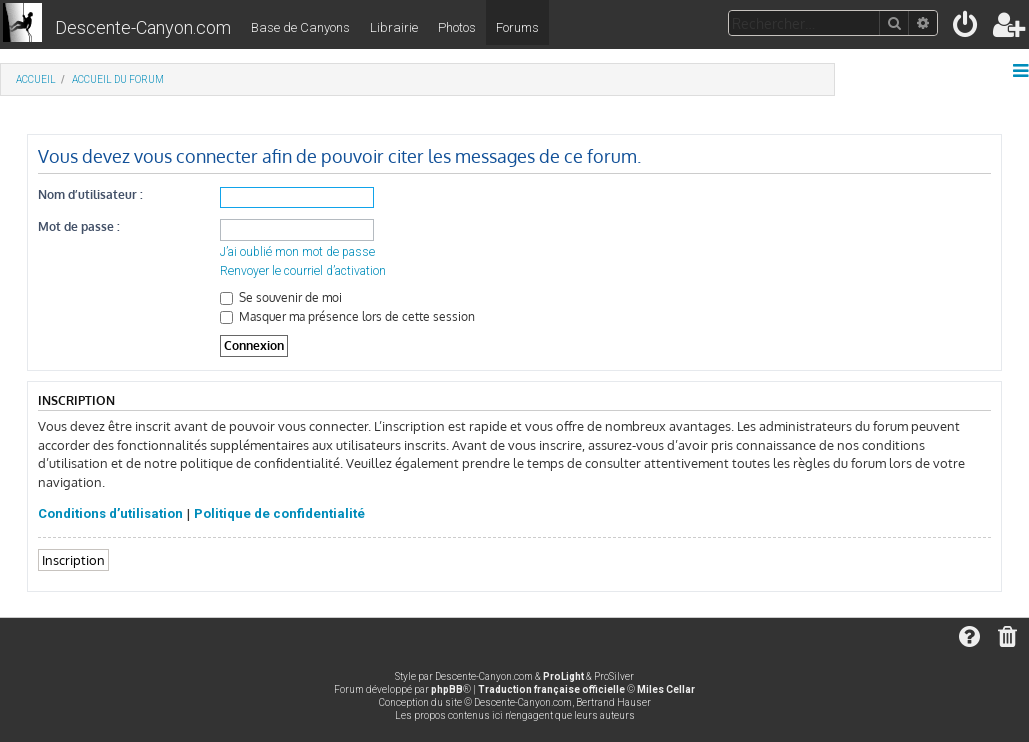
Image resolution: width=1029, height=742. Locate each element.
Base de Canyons (300, 27)
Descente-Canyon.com (143, 27)
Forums (517, 27)
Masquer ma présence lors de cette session (347, 316)
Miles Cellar (666, 689)
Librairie (394, 27)
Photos (457, 27)
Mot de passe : (79, 226)
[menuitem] (966, 28)
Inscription (73, 559)
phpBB (447, 689)
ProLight (563, 676)
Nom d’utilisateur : (90, 194)
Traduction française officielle (551, 689)
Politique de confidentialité (279, 513)
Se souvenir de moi (281, 297)
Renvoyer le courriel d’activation (303, 271)
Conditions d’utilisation (110, 513)
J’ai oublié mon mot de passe (297, 252)
